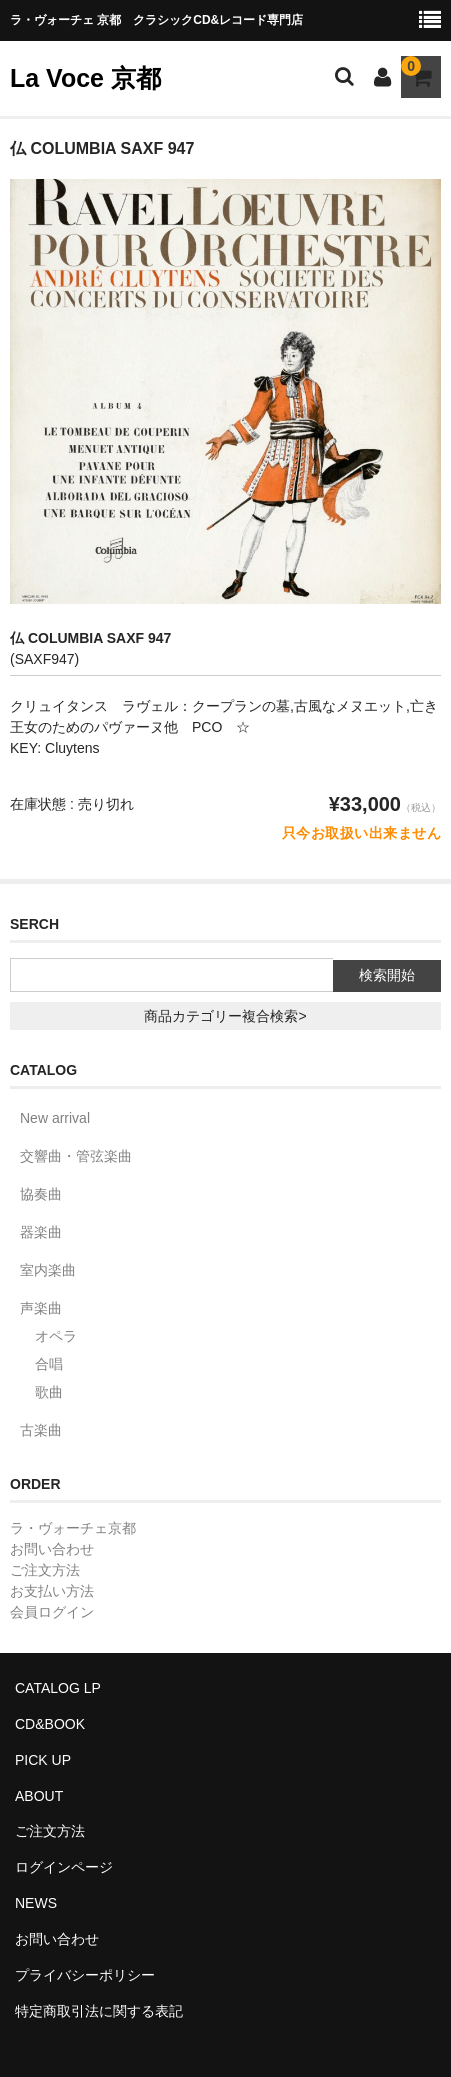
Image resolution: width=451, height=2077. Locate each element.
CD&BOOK (50, 1724)
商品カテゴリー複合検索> (225, 1016)
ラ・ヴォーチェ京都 (73, 1528)
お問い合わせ (52, 1549)
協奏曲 (41, 1194)
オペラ (56, 1336)
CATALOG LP (58, 1688)
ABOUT (39, 1796)
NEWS (36, 1903)
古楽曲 (41, 1430)
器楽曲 (41, 1232)
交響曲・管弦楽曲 (76, 1156)
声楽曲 (41, 1308)
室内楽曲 (48, 1270)
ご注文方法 (45, 1570)
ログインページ (64, 1867)
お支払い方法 (52, 1591)
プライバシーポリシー (85, 1975)
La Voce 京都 (85, 78)
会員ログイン (52, 1612)
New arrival (55, 1118)
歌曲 (49, 1392)
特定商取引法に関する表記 (99, 2011)
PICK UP (43, 1760)
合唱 (49, 1364)
